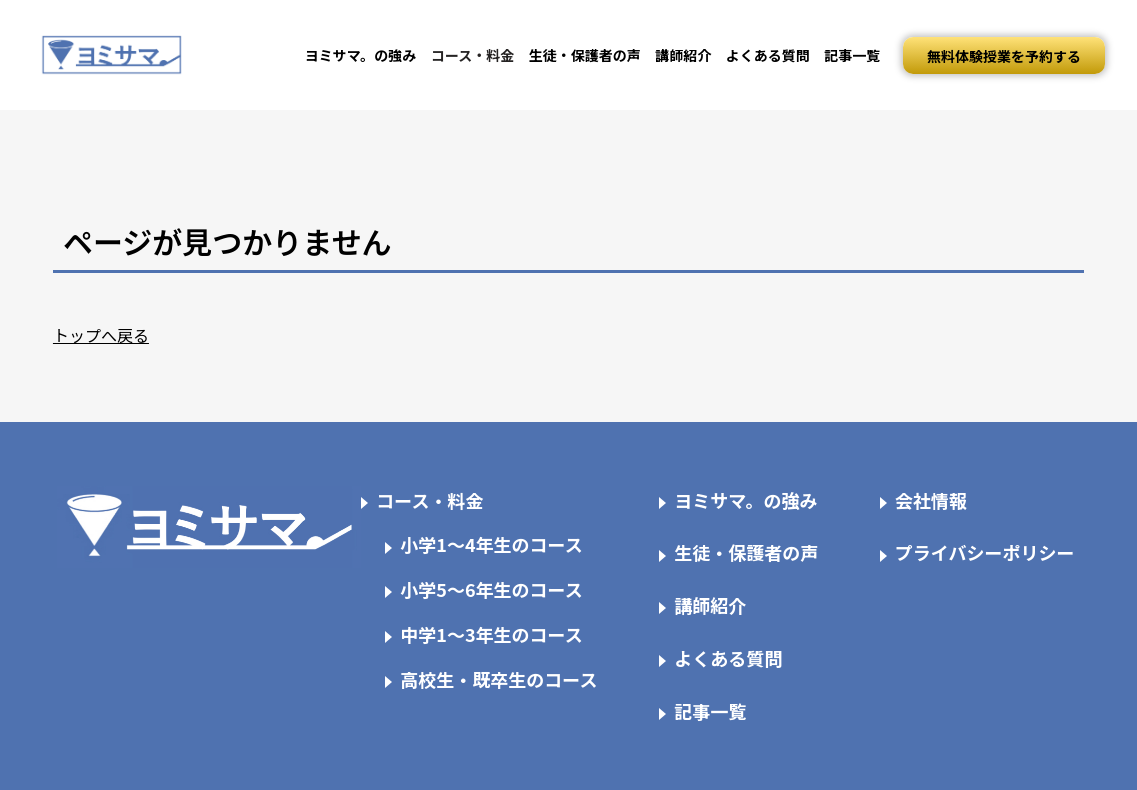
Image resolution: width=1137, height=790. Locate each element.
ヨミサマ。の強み (361, 55)
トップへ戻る (101, 335)
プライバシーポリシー (985, 552)
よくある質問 (768, 55)
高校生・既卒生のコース (498, 679)
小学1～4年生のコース (491, 544)
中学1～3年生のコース (491, 634)
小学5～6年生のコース (491, 589)
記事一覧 (852, 55)
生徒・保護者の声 (585, 55)
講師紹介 (683, 55)
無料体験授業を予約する (1004, 56)
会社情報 (931, 500)
